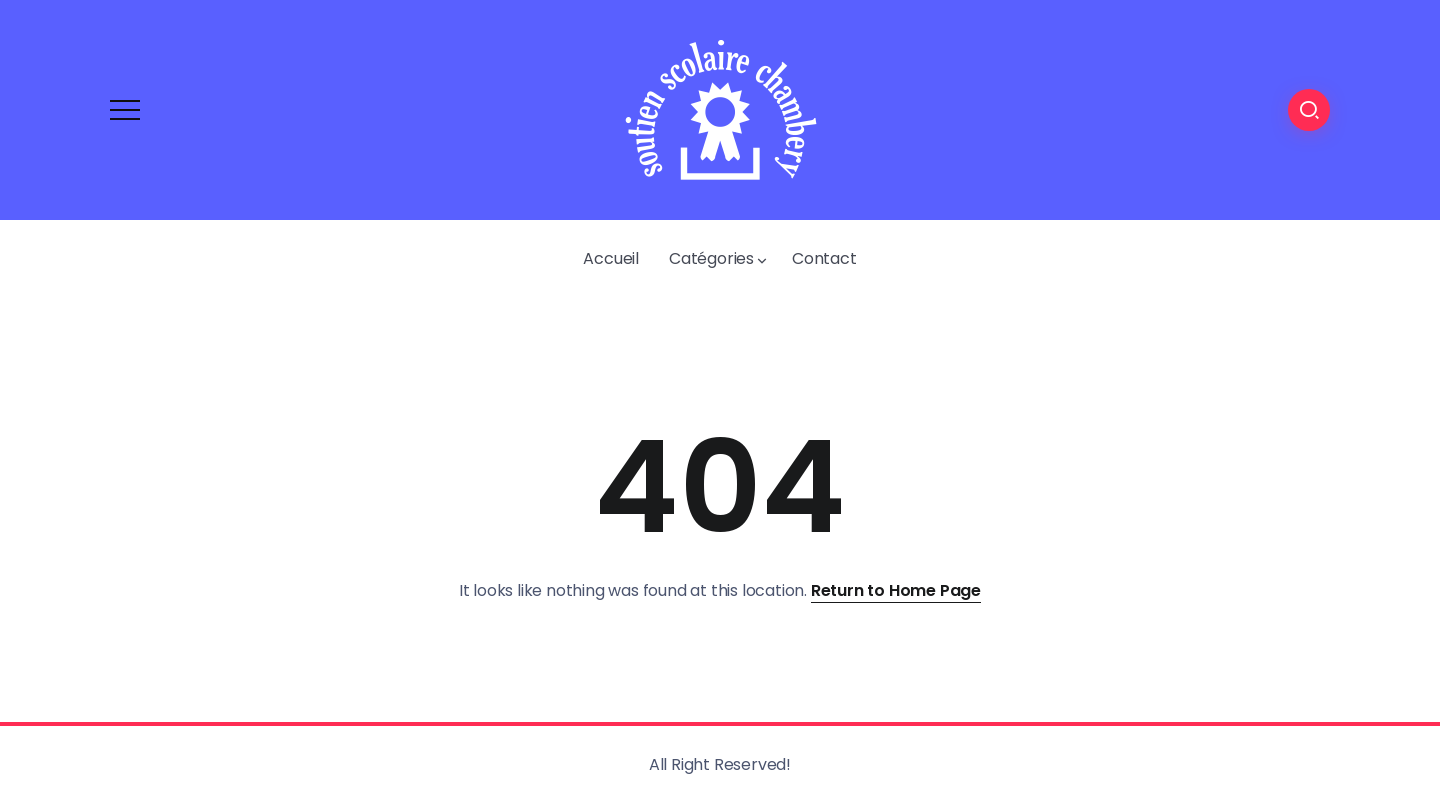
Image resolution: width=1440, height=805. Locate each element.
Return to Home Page (896, 590)
